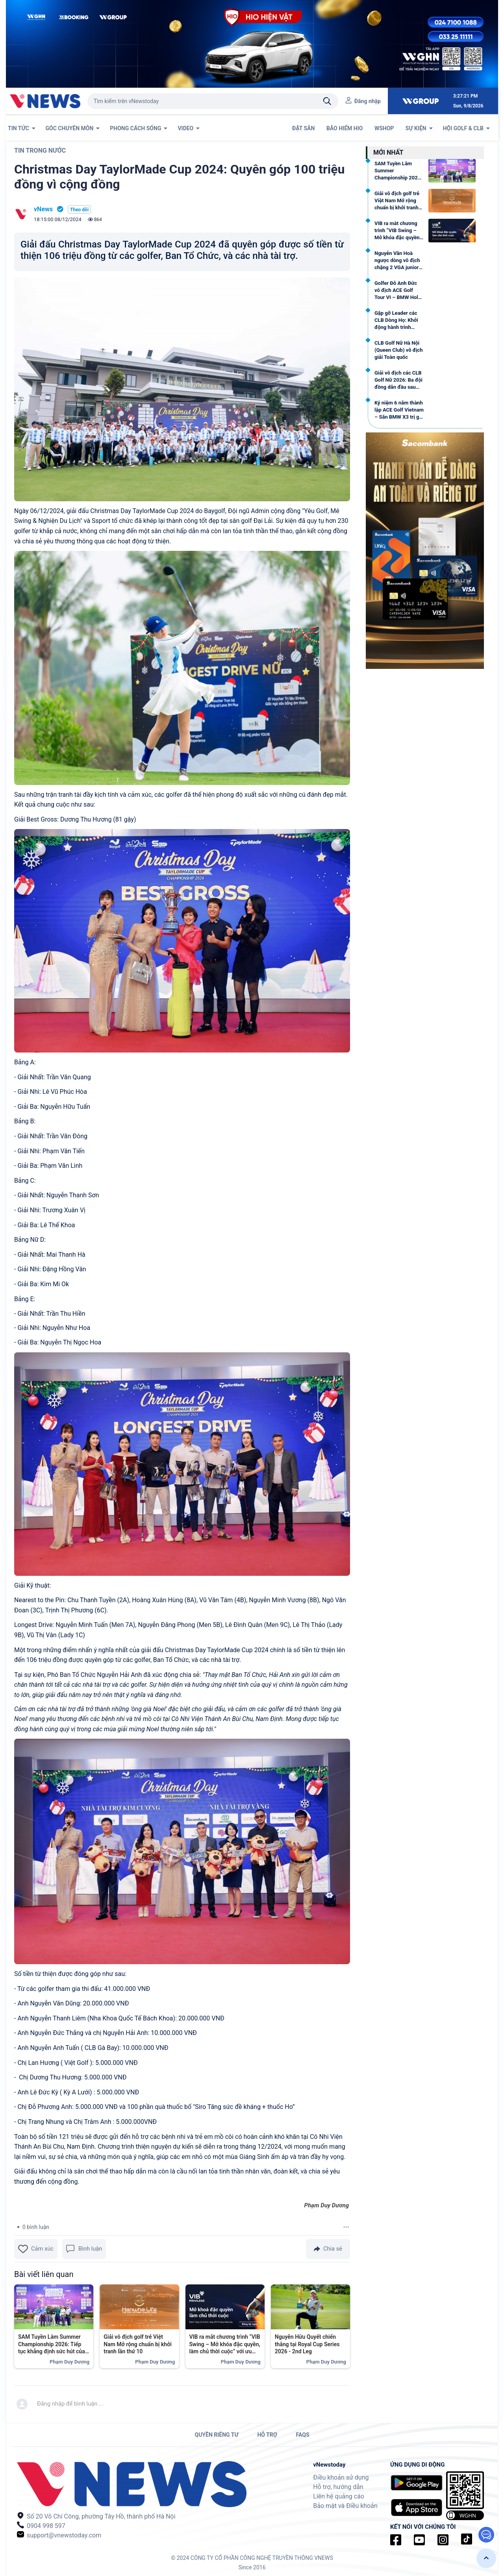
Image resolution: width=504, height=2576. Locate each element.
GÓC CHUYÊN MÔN (73, 128)
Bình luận (84, 2249)
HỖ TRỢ (267, 2435)
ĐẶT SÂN (304, 128)
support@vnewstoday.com (59, 2535)
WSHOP (384, 128)
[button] (486, 2558)
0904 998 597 (41, 2525)
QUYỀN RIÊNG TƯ (216, 2435)
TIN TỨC (21, 128)
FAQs (302, 2435)
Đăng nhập (367, 101)
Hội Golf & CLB (466, 128)
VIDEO (189, 128)
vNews (43, 209)
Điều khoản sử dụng (341, 2477)
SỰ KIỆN (419, 128)
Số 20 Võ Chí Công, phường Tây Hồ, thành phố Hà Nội (96, 2516)
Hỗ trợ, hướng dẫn (338, 2487)
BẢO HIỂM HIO (345, 128)
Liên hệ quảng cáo (338, 2496)
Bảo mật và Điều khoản (345, 2506)
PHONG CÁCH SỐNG (138, 128)
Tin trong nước (40, 150)
